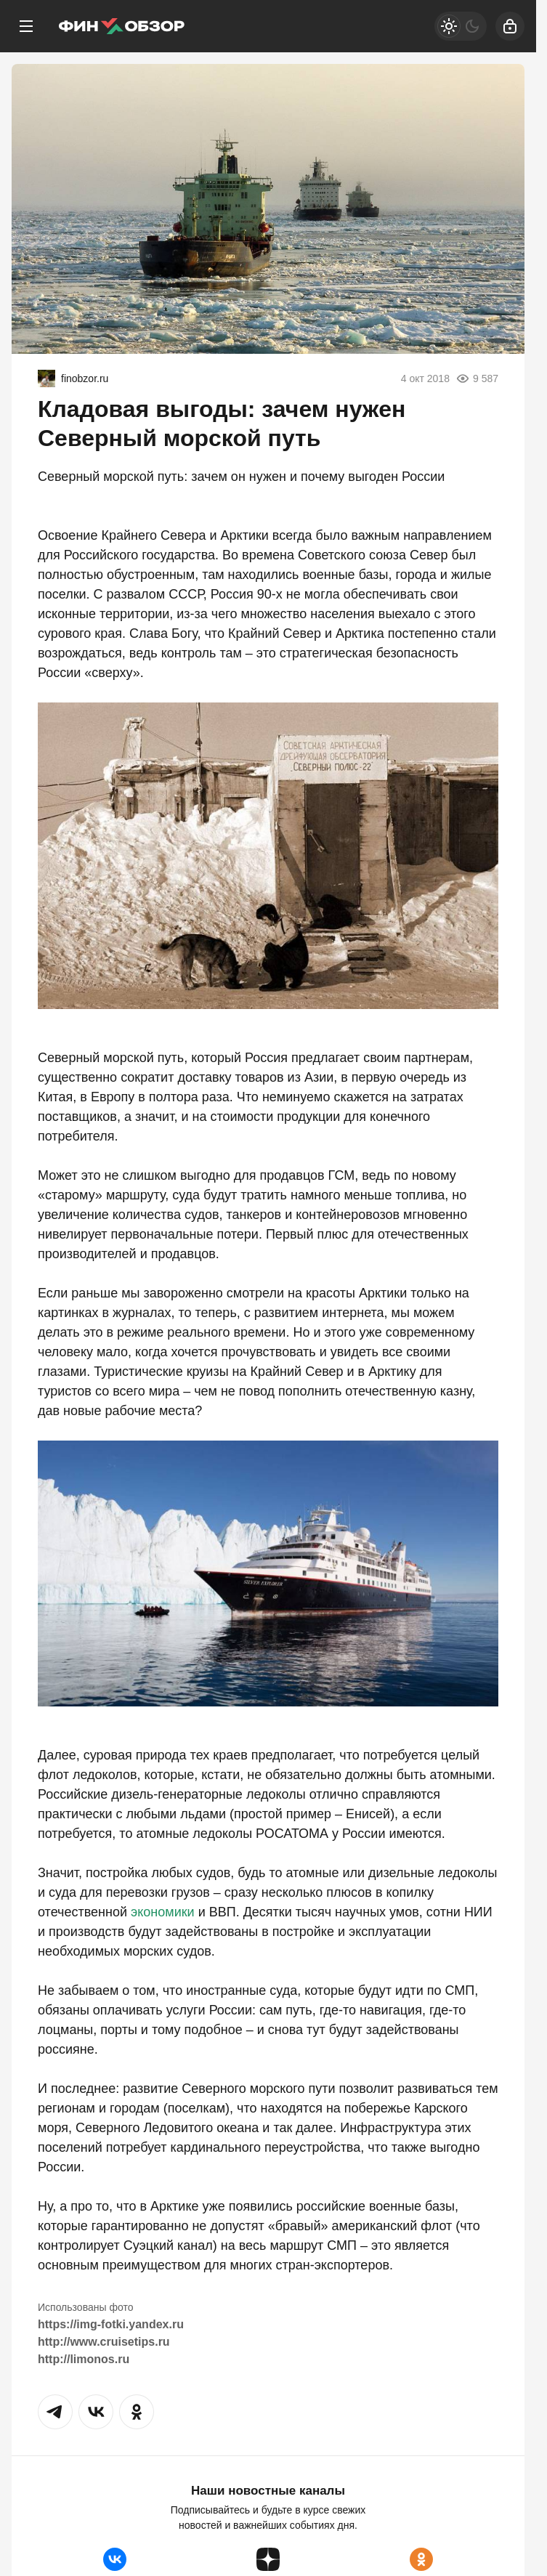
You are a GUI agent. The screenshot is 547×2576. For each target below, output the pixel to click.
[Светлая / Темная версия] (460, 26)
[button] (55, 2411)
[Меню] (26, 26)
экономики (163, 1912)
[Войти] (509, 26)
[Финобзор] (121, 26)
